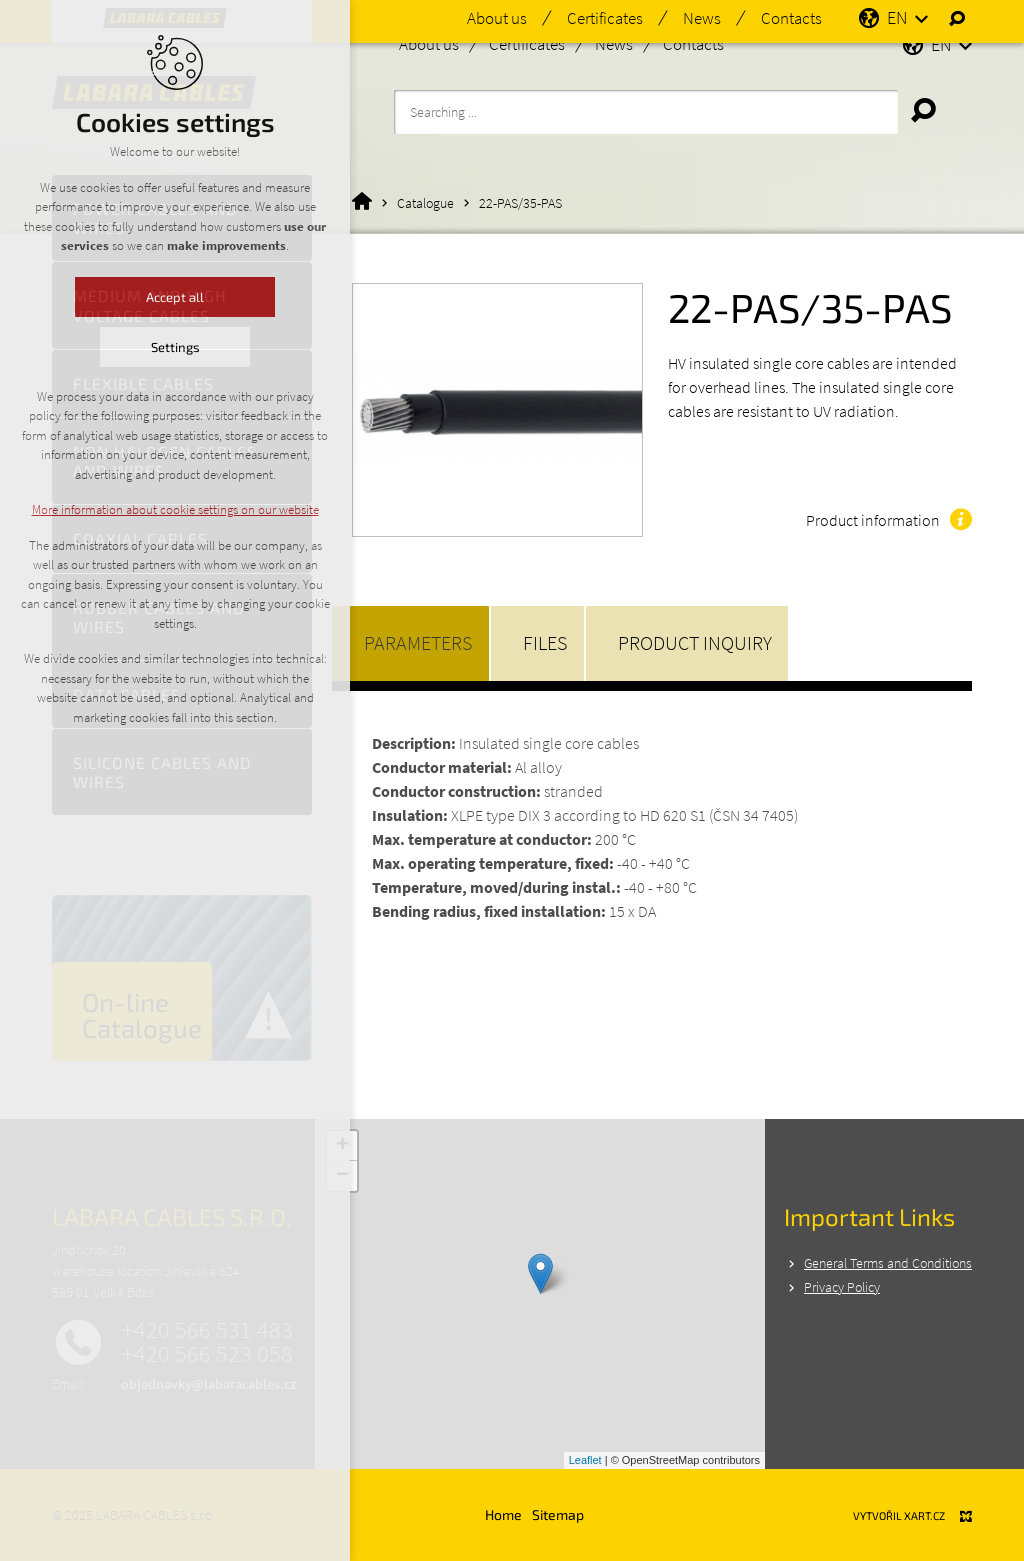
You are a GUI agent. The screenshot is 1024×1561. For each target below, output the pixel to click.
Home (503, 1514)
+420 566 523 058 (207, 1354)
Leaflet (585, 1460)
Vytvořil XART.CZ (899, 1515)
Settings (158, 347)
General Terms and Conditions (888, 1263)
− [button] (342, 1176)
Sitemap (558, 1514)
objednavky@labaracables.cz (208, 1384)
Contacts (693, 44)
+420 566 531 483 (207, 1330)
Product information (873, 520)
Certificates (527, 44)
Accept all (159, 297)
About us (429, 44)
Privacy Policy (842, 1287)
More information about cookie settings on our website (158, 509)
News (614, 44)
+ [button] (342, 1146)
